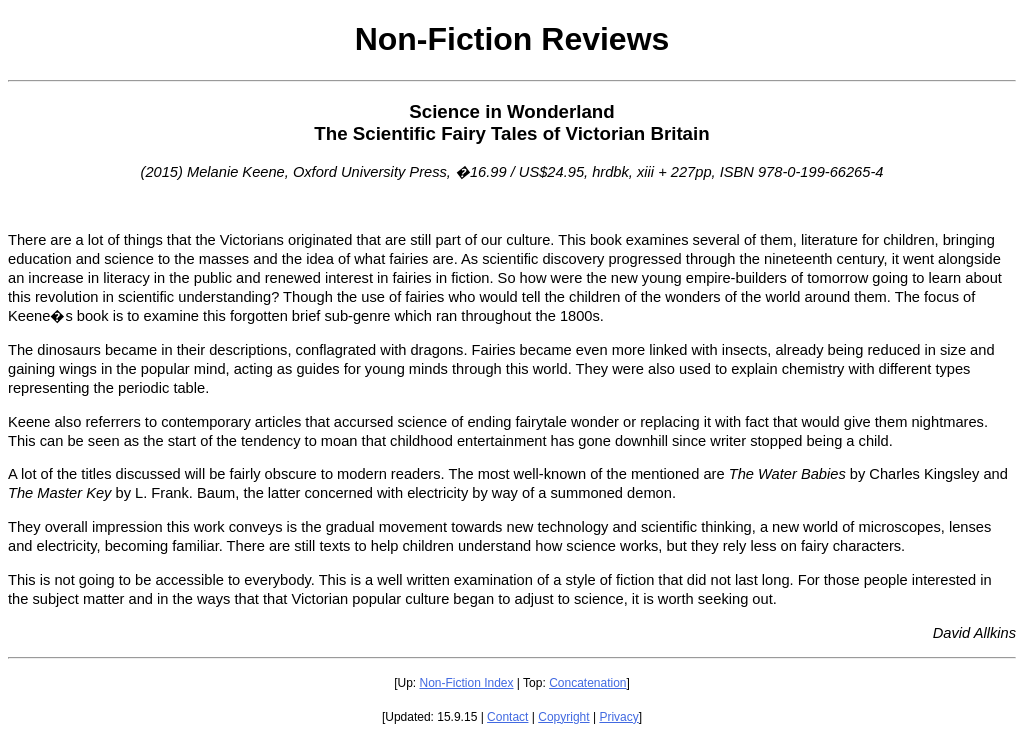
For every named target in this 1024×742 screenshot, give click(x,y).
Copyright (563, 717)
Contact (507, 717)
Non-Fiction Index (466, 683)
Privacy (618, 717)
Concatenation (587, 683)
